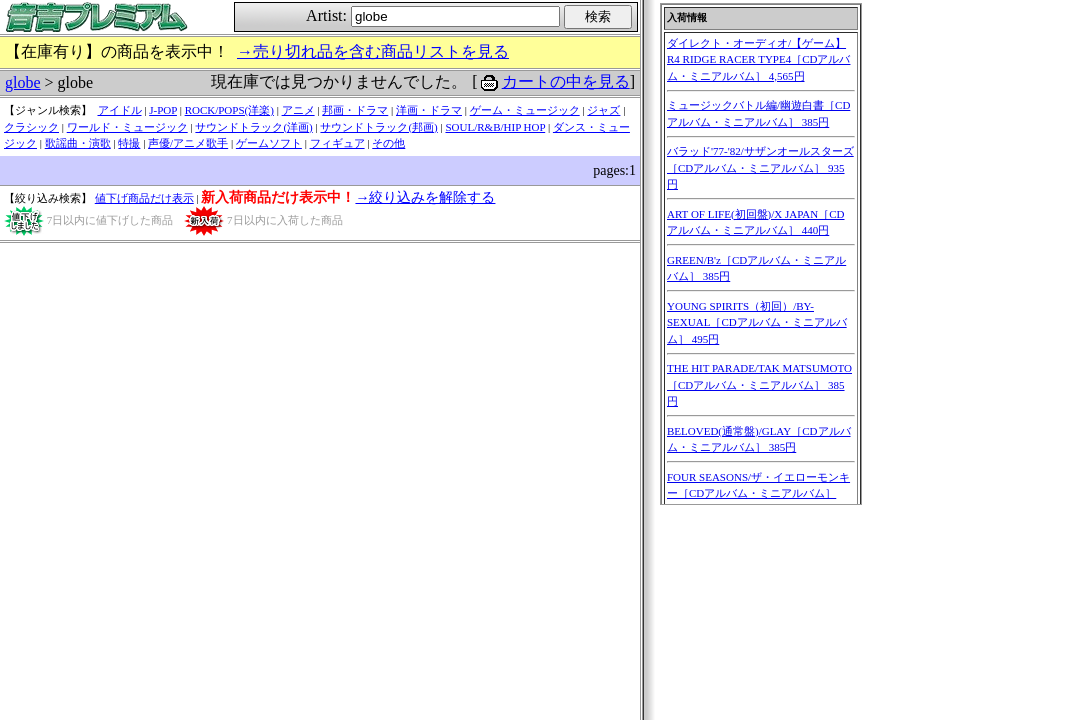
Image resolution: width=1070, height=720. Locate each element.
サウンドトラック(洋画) (253, 127)
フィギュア (337, 143)
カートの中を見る (566, 81)
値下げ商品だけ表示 (144, 198)
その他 (388, 143)
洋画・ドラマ (429, 110)
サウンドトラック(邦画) (378, 127)
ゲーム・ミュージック (525, 110)
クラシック (31, 127)
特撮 (129, 143)
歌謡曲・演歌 (78, 143)
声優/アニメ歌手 (188, 143)
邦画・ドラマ (355, 110)
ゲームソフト (269, 143)
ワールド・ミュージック (127, 127)
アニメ (298, 110)
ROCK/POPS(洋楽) (229, 110)
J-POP (163, 110)
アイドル (120, 110)
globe (23, 82)
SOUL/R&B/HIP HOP (495, 127)
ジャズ (603, 110)
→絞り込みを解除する (425, 197)
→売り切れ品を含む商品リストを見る (373, 51)
